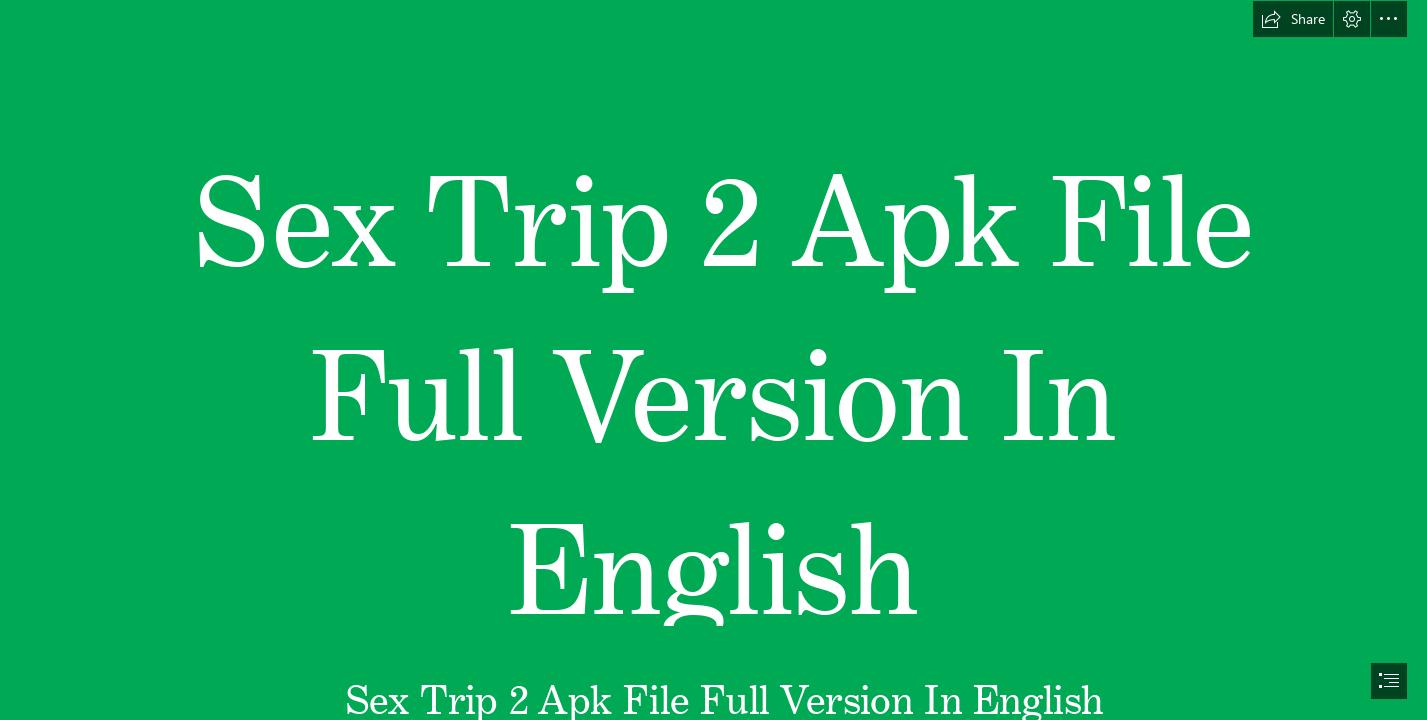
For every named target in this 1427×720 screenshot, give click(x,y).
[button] (1293, 19)
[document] (713, 360)
